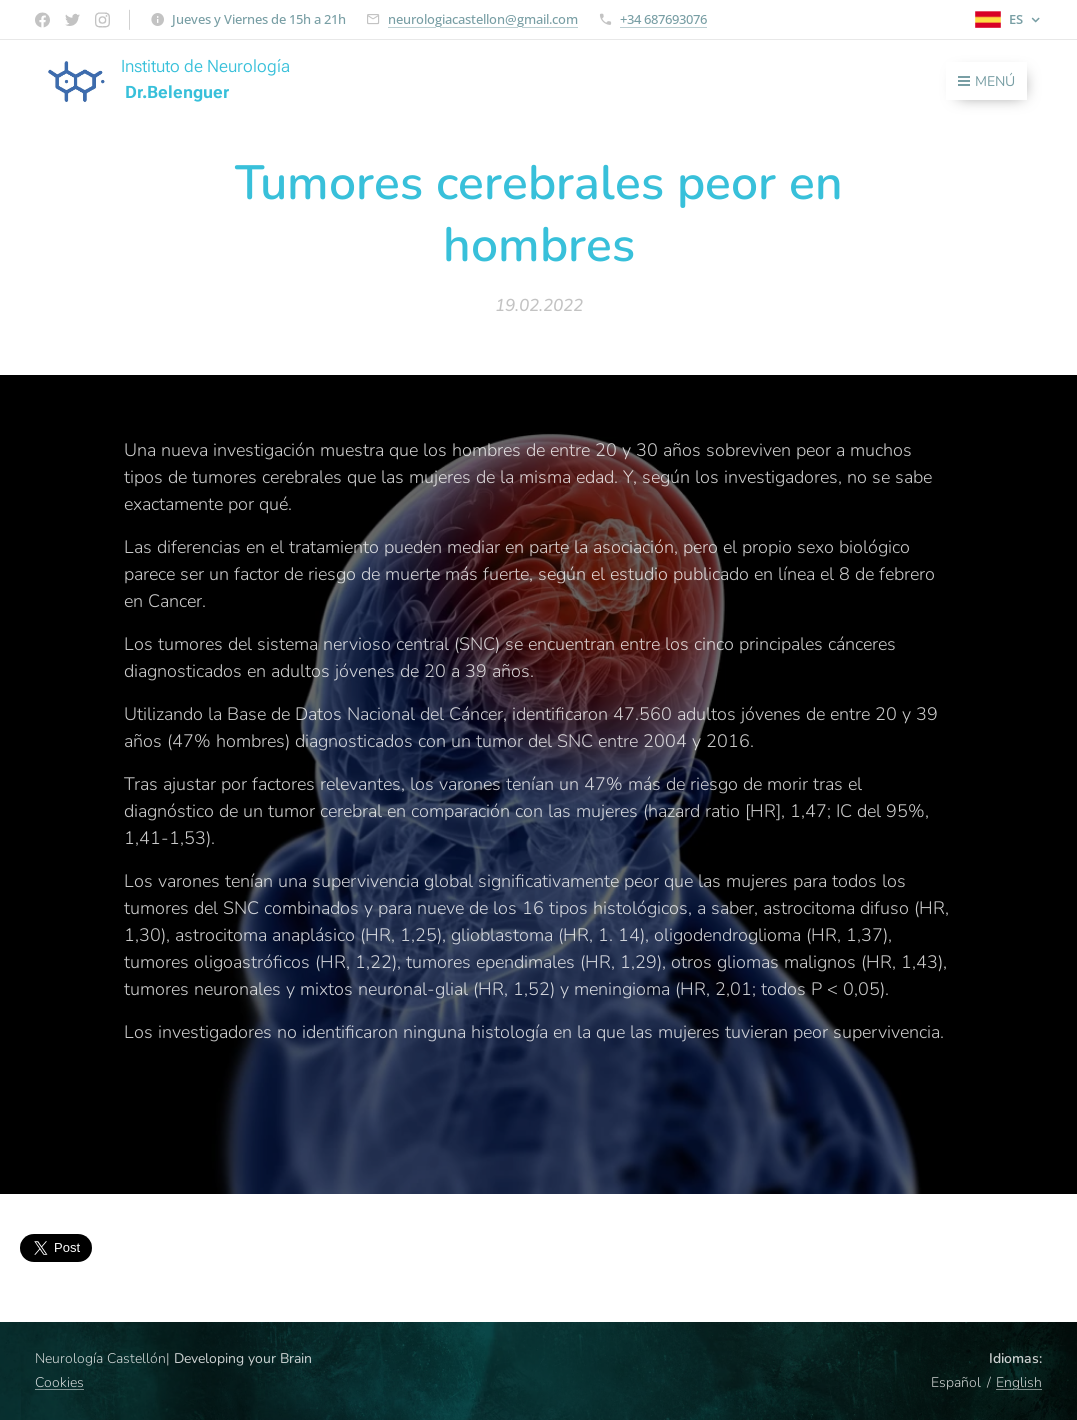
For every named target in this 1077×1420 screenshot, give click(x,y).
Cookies (59, 1382)
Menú (986, 81)
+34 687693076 (663, 19)
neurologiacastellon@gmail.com (483, 19)
